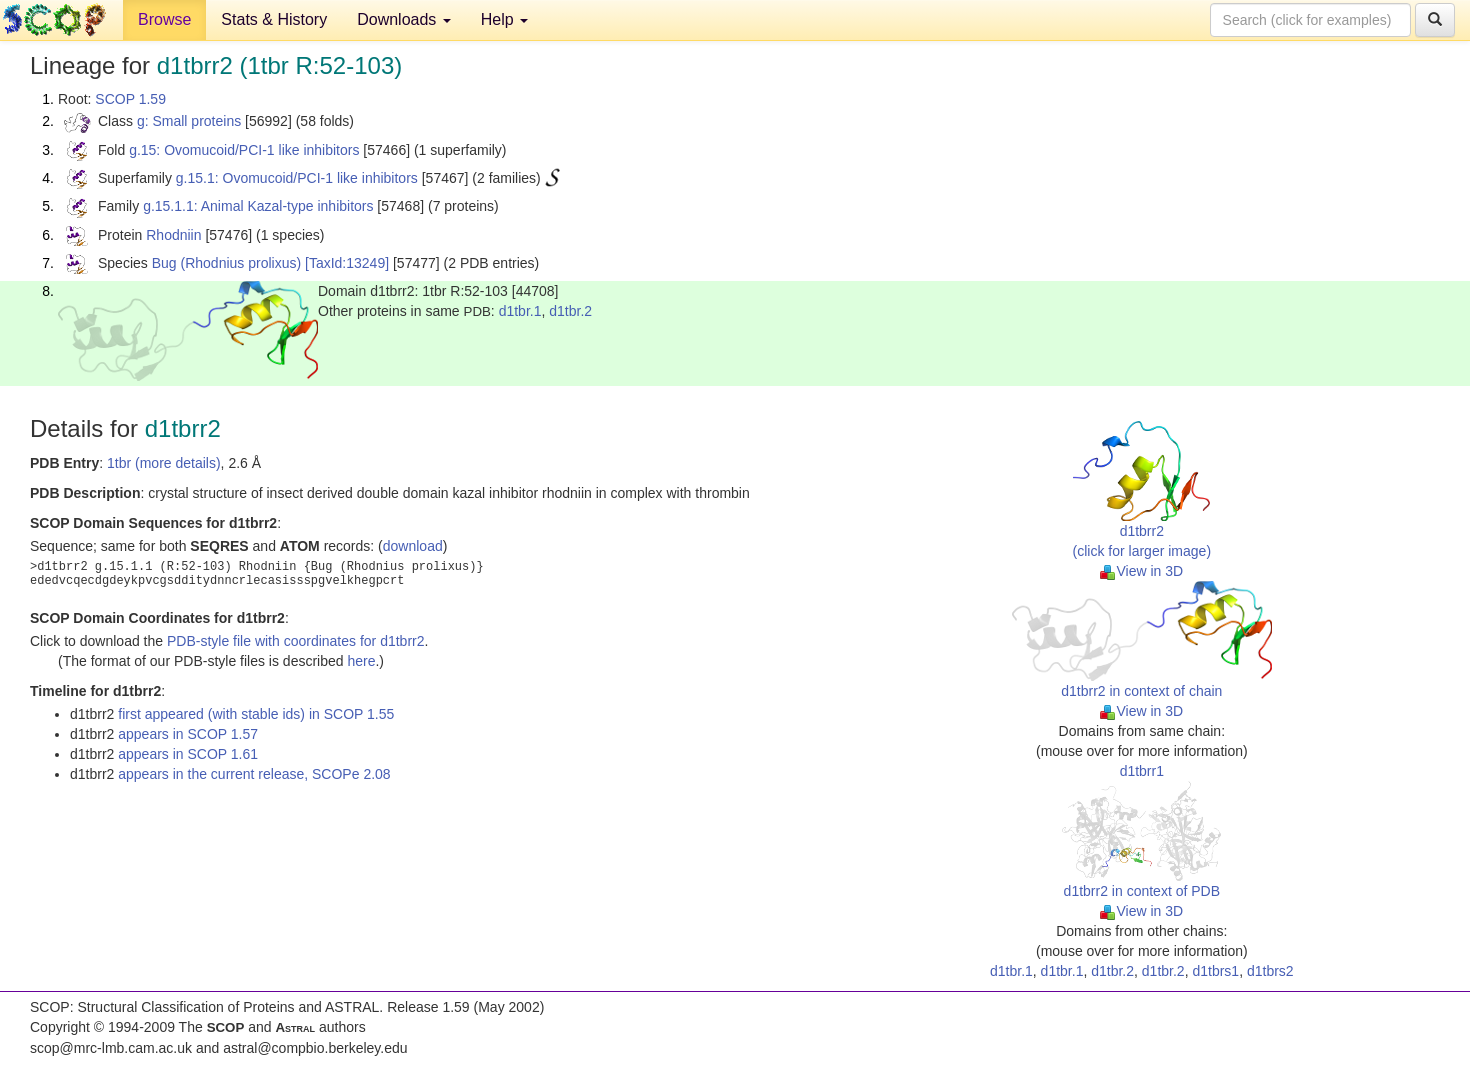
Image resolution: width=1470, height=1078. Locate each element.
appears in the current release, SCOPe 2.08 (254, 774)
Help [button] (504, 19)
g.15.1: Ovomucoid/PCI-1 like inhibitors (297, 178)
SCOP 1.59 (130, 99)
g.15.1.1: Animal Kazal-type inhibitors (258, 206)
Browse (164, 19)
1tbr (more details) (164, 463)
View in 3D (1141, 571)
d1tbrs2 (1270, 971)
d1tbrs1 (1215, 971)
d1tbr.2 (570, 311)
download (413, 546)
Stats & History (274, 19)
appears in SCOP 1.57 (188, 734)
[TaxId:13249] (347, 263)
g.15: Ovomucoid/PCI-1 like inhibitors (244, 150)
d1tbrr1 (1142, 771)
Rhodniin (173, 235)
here (361, 661)
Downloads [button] (404, 19)
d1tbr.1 (520, 311)
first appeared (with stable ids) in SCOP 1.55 (256, 714)
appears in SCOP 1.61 (188, 754)
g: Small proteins (189, 121)
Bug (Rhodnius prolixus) (226, 263)
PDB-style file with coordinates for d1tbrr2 (296, 641)
